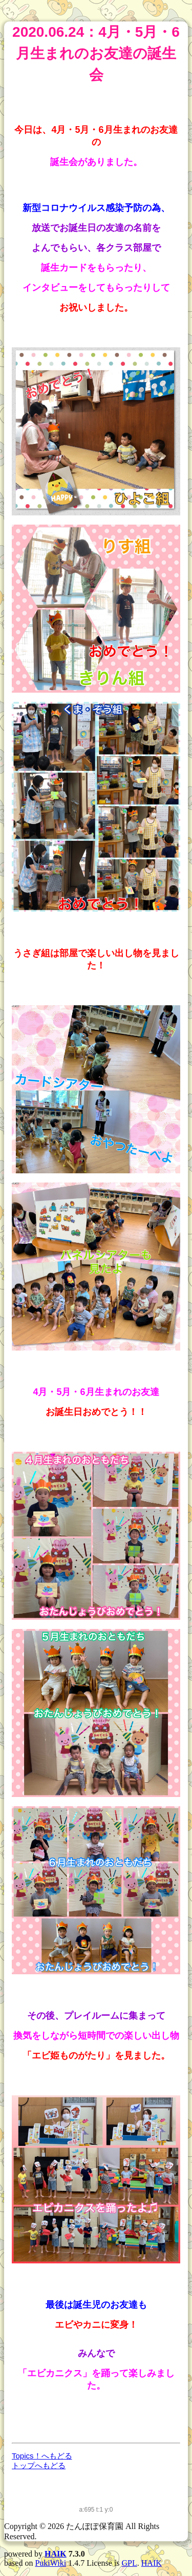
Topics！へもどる (42, 2455)
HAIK (56, 2553)
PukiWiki (50, 2563)
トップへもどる (39, 2465)
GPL (129, 2563)
